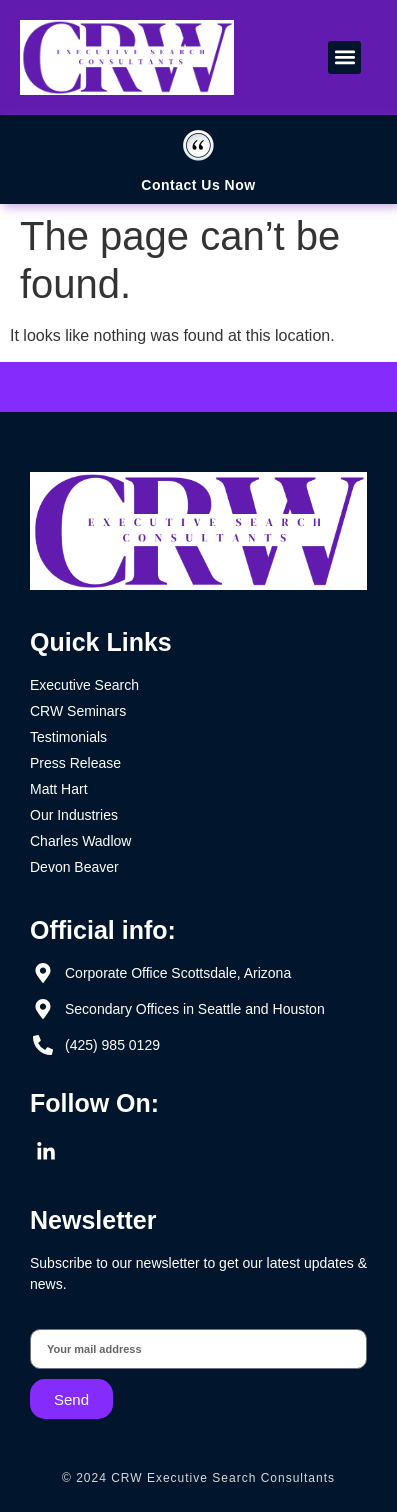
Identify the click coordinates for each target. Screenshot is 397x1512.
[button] (344, 57)
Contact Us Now (198, 185)
